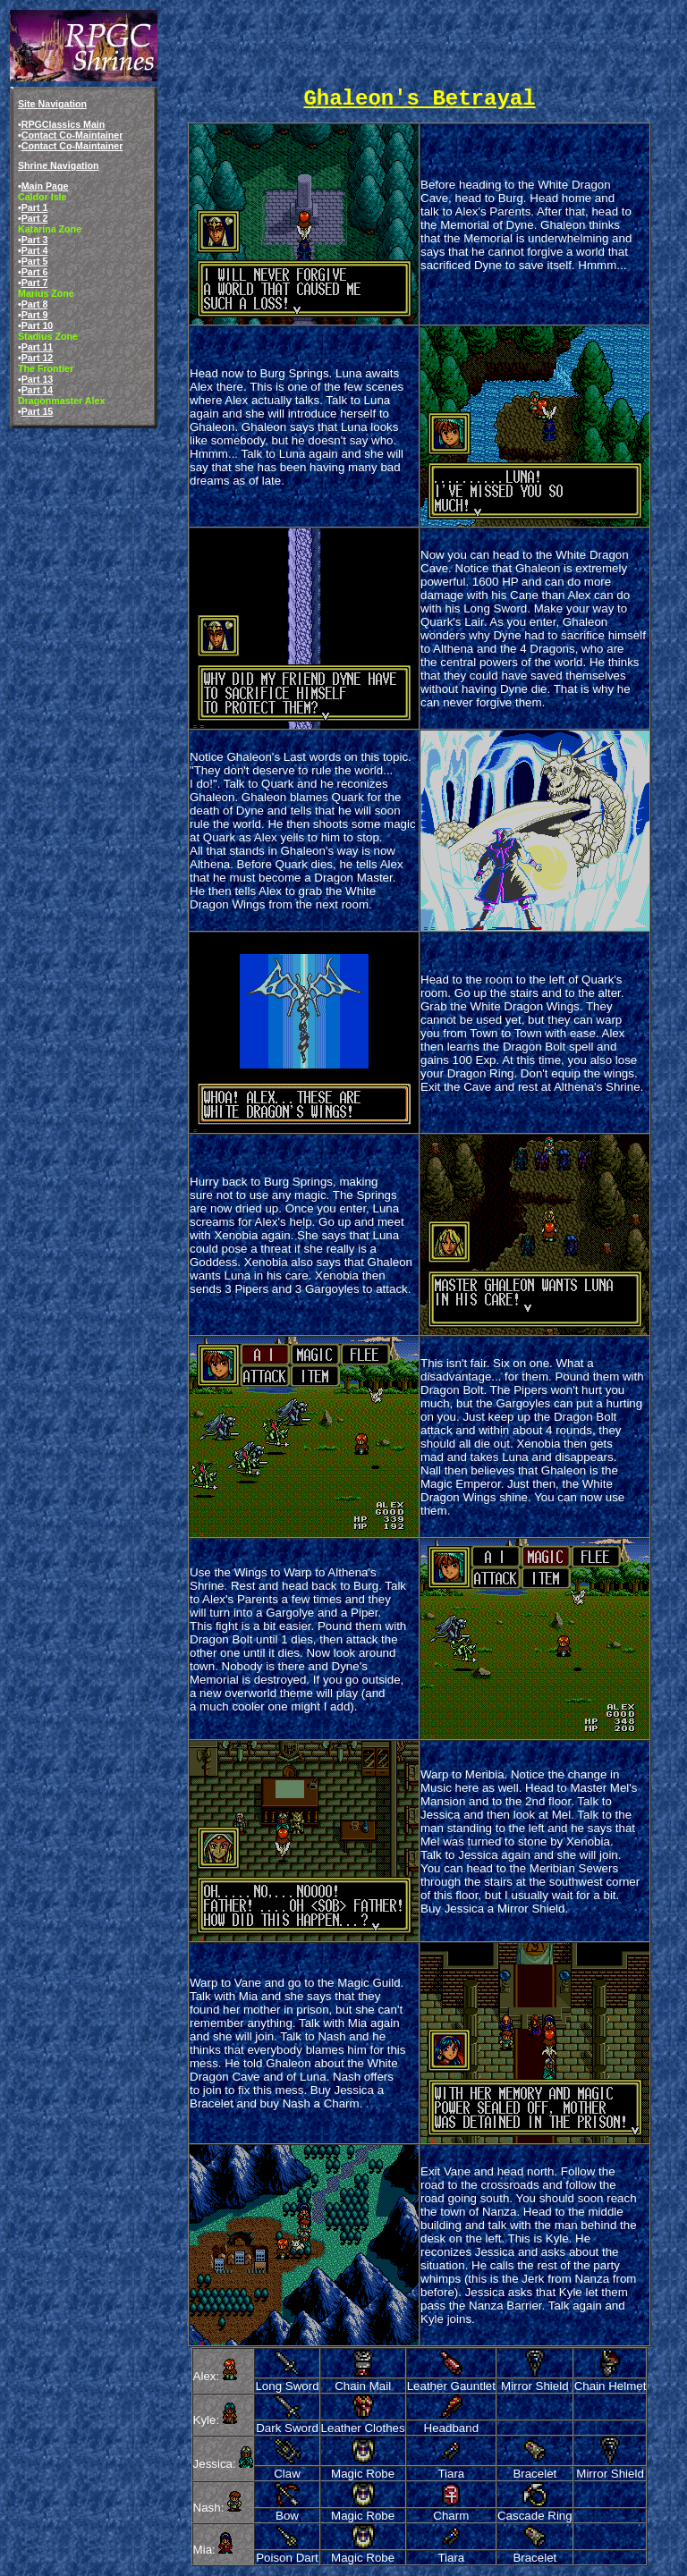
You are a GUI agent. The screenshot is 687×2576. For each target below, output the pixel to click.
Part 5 (34, 261)
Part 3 (34, 239)
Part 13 (37, 379)
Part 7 (34, 282)
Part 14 (37, 389)
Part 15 (37, 411)
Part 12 (37, 357)
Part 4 (34, 250)
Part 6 (34, 271)
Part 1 (34, 207)
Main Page (45, 186)
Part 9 (34, 314)
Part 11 (37, 347)
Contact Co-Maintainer (72, 135)
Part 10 (37, 325)
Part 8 (34, 304)
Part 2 (34, 218)
